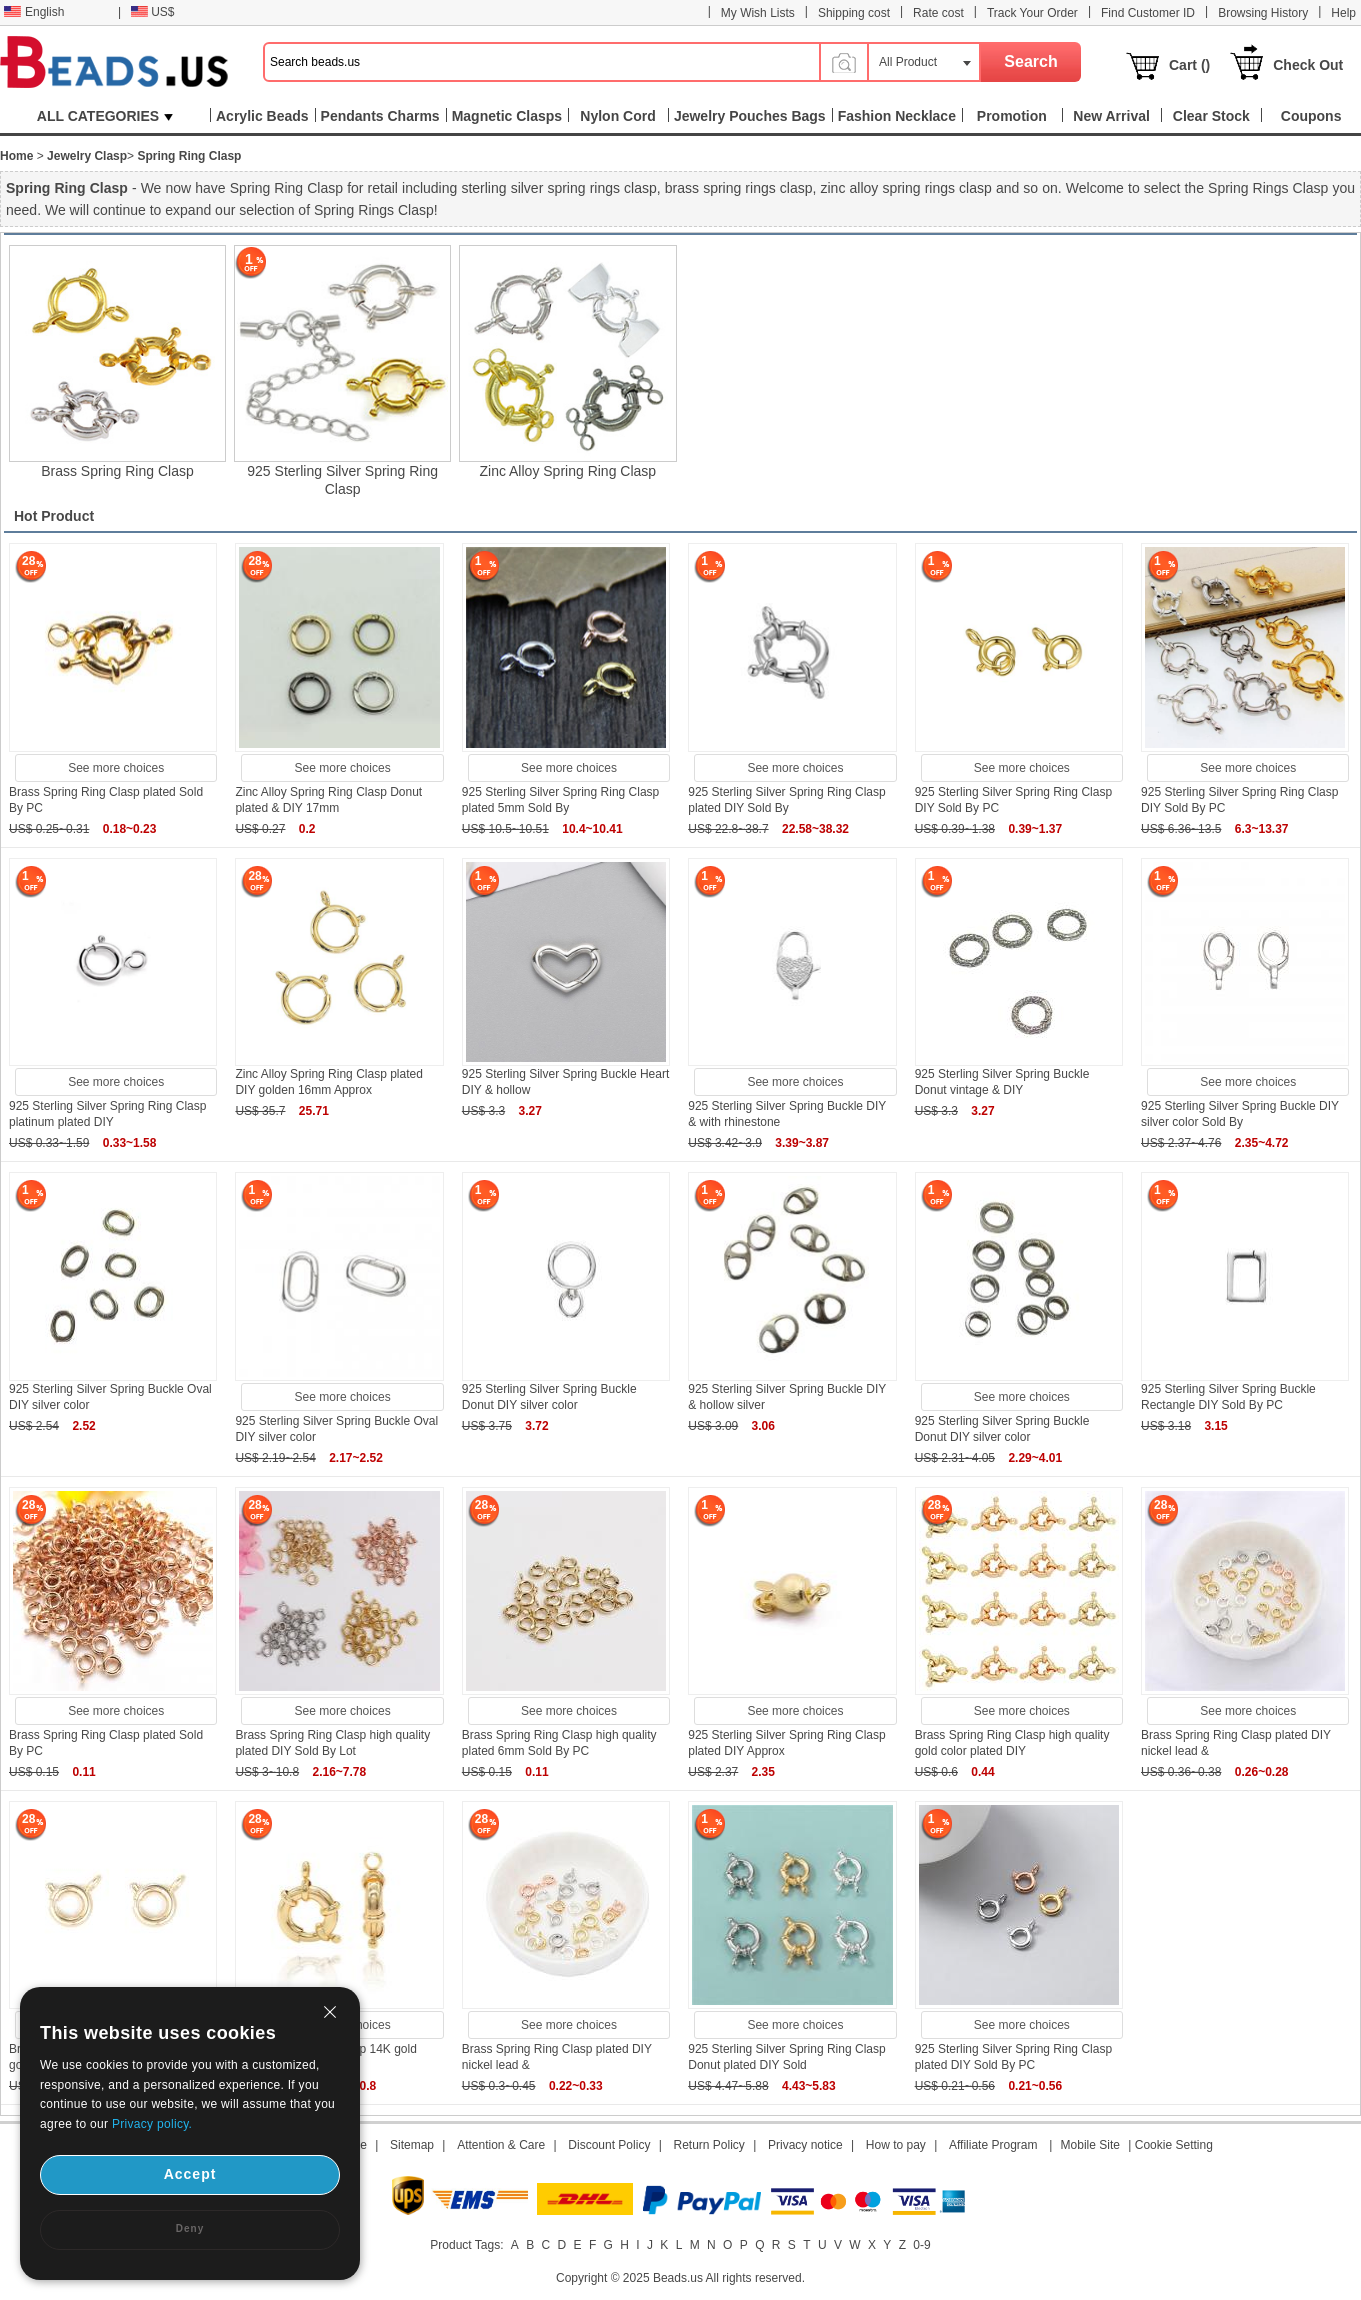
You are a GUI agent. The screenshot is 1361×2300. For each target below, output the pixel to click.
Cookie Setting (1174, 2145)
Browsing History (1263, 13)
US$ (152, 12)
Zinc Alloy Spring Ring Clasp (567, 471)
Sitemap (412, 2145)
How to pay (896, 2145)
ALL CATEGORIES (105, 116)
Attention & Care (501, 2145)
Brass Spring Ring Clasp (117, 471)
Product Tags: (466, 2245)
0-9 (921, 2245)
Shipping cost (854, 13)
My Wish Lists (758, 13)
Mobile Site (1090, 2145)
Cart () (1189, 65)
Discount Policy (609, 2145)
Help (1343, 13)
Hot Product (54, 516)
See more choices (116, 768)
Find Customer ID (1148, 13)
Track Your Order (1032, 13)
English (34, 12)
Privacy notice (805, 2145)
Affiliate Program (993, 2145)
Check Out (1308, 65)
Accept (190, 2174)
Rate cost (938, 13)
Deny (190, 2228)
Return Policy (709, 2145)
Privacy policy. (152, 2124)
